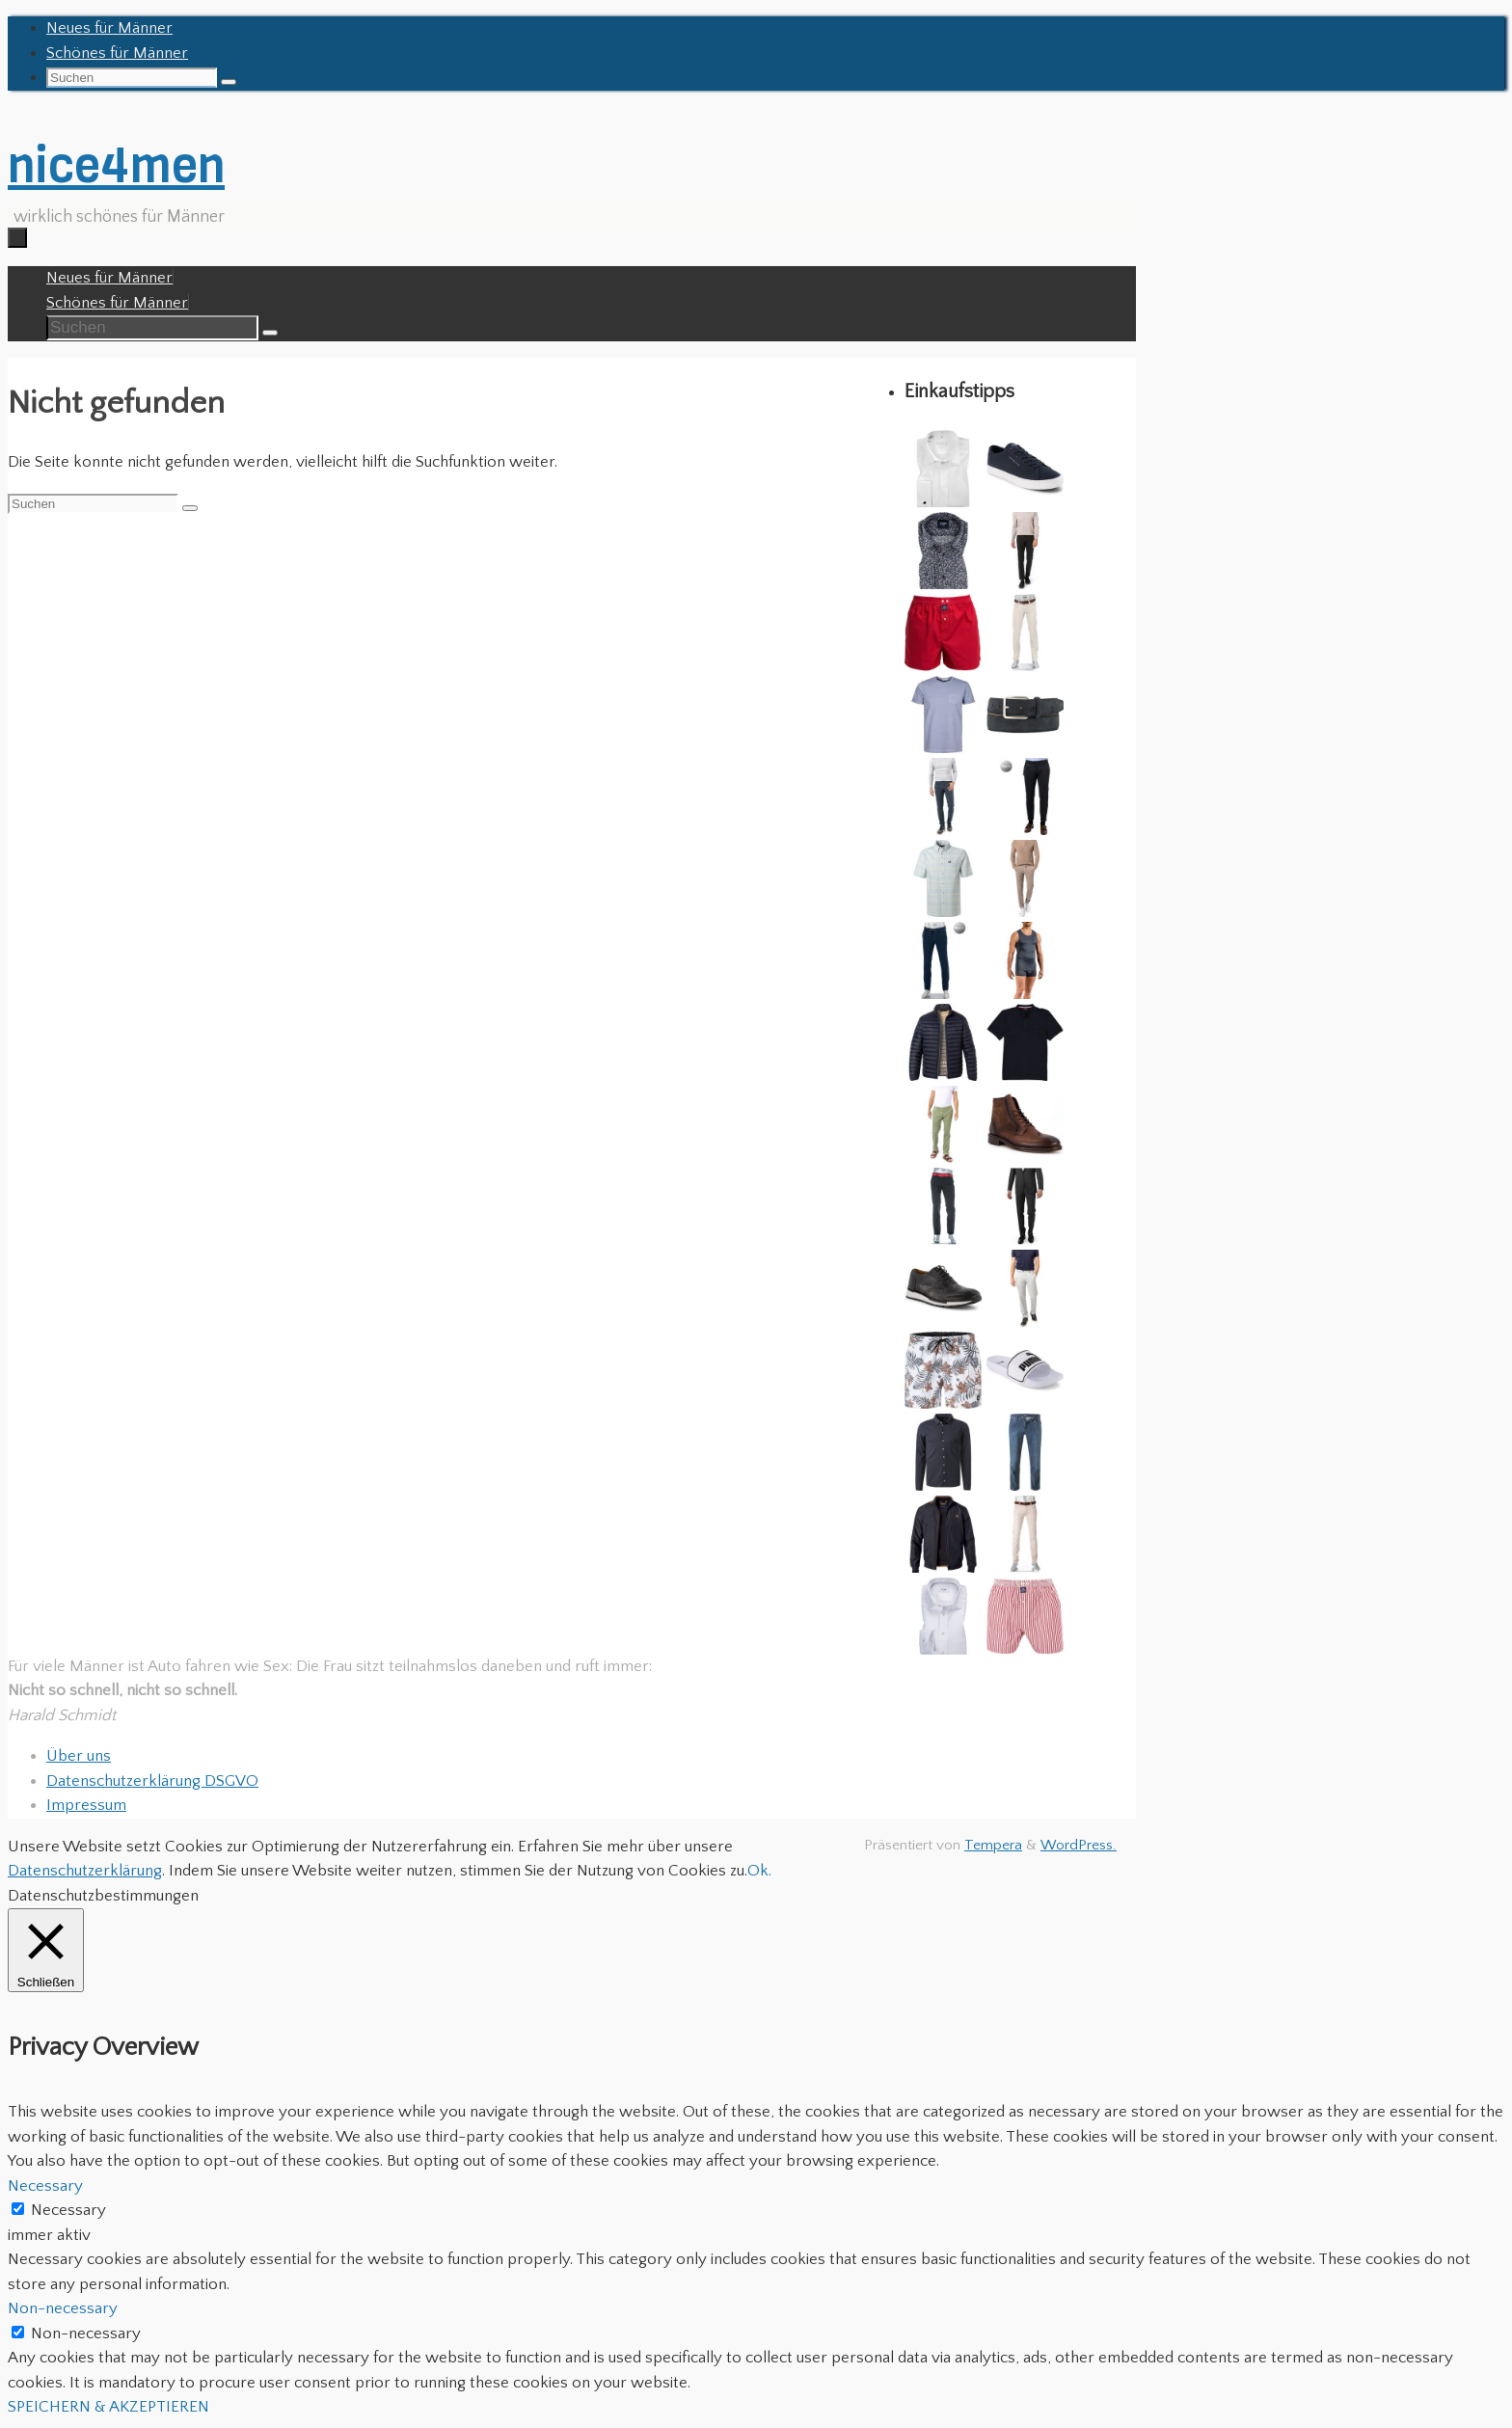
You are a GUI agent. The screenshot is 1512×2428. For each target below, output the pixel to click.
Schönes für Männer (117, 53)
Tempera (993, 1845)
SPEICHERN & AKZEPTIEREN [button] (108, 2406)
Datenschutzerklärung (85, 1870)
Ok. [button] (759, 1870)
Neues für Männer (109, 28)
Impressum (86, 1805)
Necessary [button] (45, 2186)
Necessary (68, 2210)
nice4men (116, 165)
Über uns (78, 1756)
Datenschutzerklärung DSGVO (152, 1781)
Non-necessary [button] (63, 2308)
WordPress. (1078, 1845)
